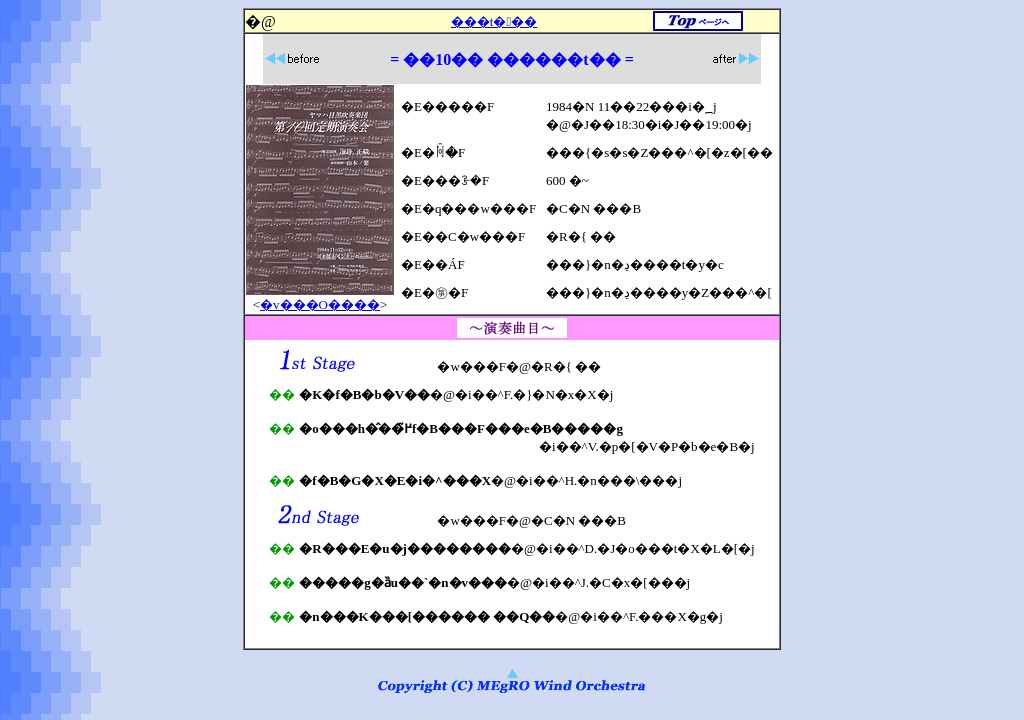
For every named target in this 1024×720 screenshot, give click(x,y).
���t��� (494, 21)
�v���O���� (320, 304)
